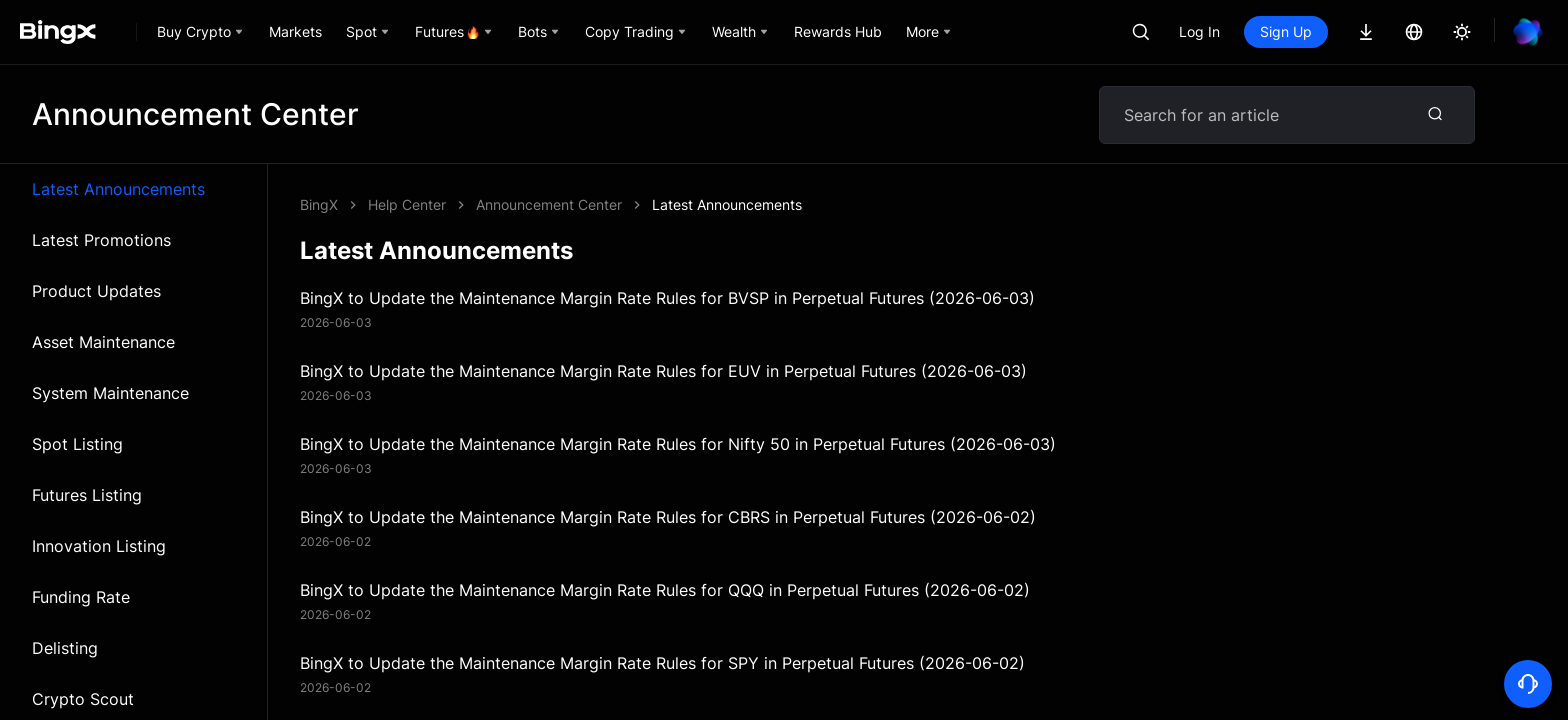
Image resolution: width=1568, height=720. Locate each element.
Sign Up (1286, 31)
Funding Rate (81, 597)
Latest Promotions (101, 240)
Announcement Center (549, 204)
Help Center (407, 204)
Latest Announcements (118, 189)
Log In (1199, 31)
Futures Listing (87, 495)
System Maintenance (110, 393)
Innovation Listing (99, 546)
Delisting (65, 648)
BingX (319, 204)
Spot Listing (77, 444)
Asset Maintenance (103, 342)
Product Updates (96, 291)
